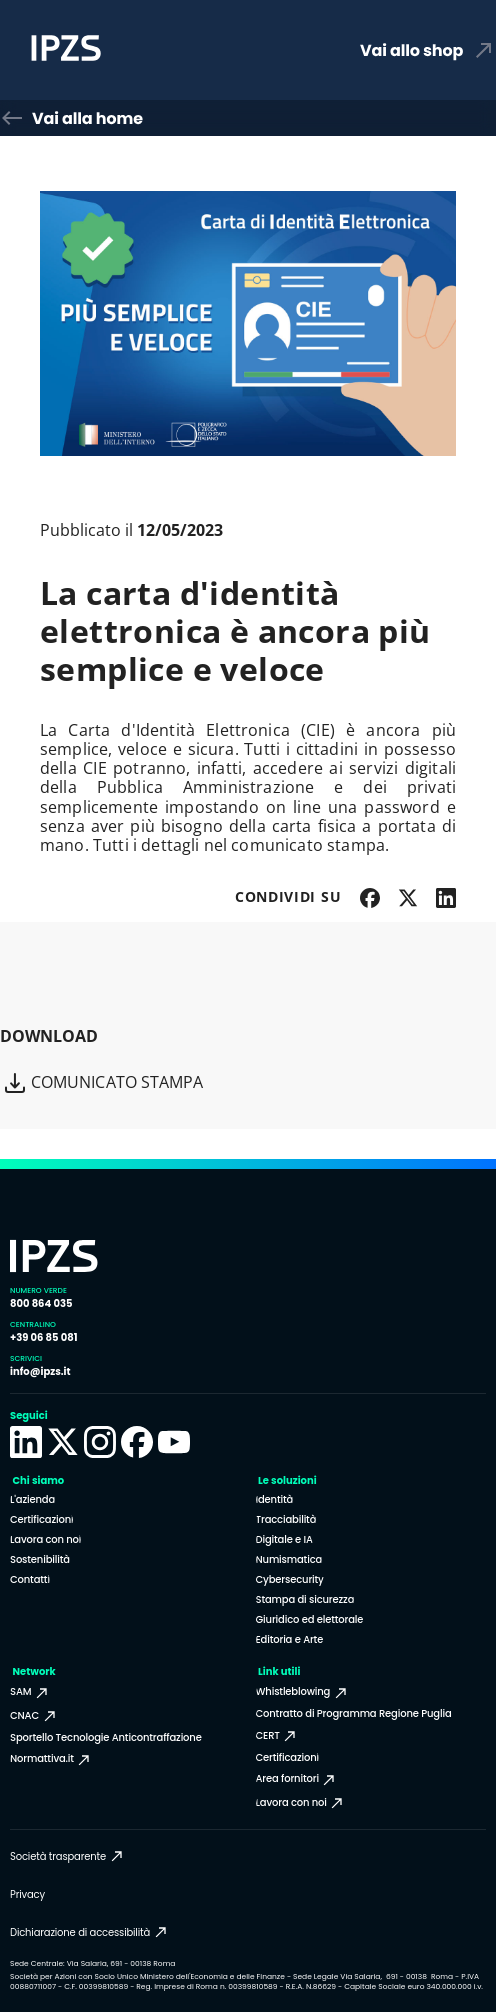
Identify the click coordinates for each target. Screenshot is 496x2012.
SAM (30, 1692)
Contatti (30, 1579)
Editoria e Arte (290, 1639)
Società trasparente (67, 1856)
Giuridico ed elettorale (310, 1619)
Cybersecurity (290, 1579)
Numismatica (289, 1559)
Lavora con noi (45, 1539)
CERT (277, 1736)
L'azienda (32, 1499)
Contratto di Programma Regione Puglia (354, 1713)
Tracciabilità (286, 1519)
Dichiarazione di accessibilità (89, 1932)
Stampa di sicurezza (305, 1599)
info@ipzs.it (40, 1371)
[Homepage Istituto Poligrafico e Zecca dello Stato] (152, 50)
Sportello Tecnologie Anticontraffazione (106, 1737)
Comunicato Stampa (103, 1083)
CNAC (34, 1716)
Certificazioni (41, 1519)
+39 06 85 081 (43, 1337)
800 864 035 (41, 1303)
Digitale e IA (284, 1539)
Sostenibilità (40, 1559)
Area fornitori (297, 1779)
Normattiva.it (51, 1759)
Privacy (27, 1894)
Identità (275, 1499)
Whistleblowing (302, 1692)
